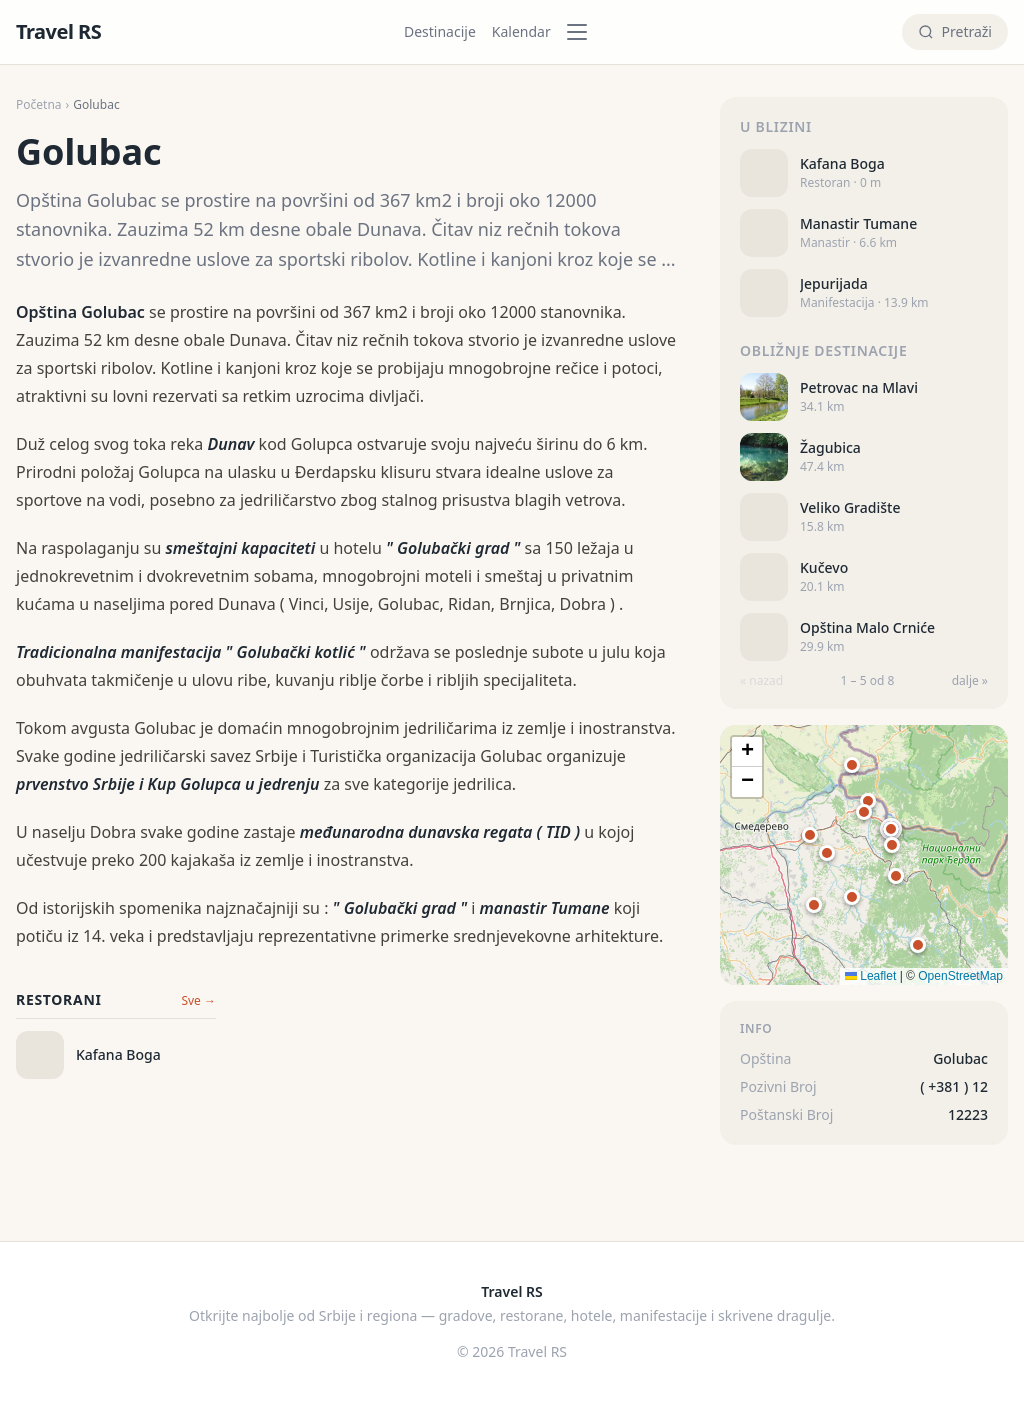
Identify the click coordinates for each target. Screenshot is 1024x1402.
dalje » (970, 681)
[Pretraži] (955, 32)
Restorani (59, 999)
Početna (39, 105)
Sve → (198, 1001)
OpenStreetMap (960, 976)
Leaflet (870, 976)
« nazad (761, 681)
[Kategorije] (583, 32)
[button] (891, 829)
